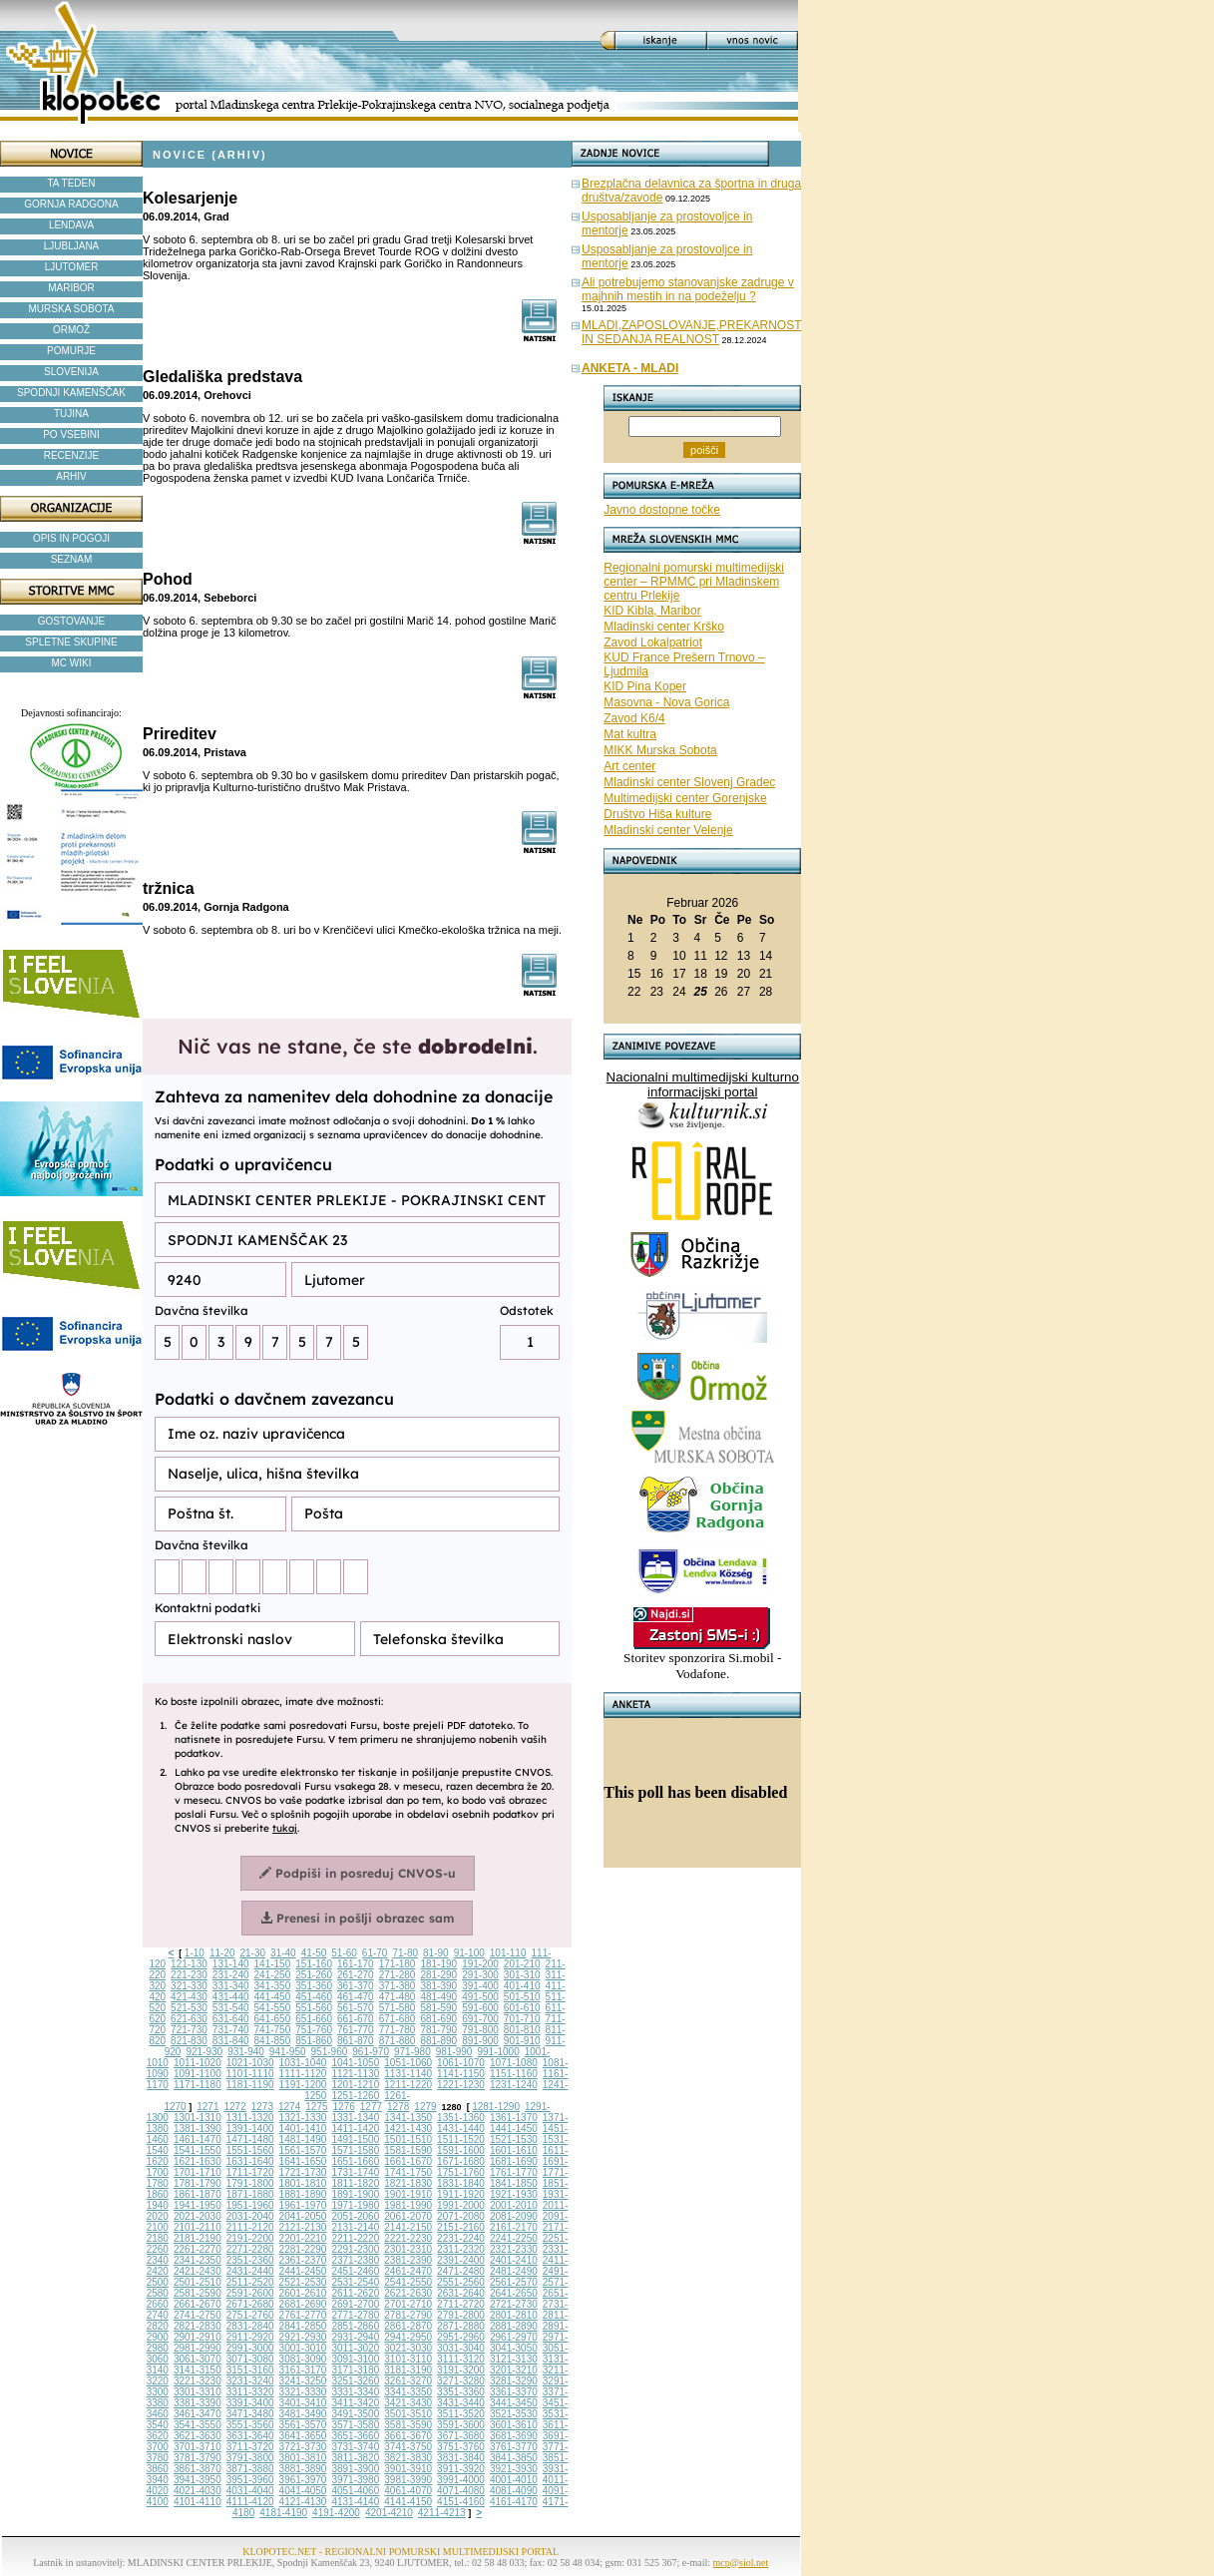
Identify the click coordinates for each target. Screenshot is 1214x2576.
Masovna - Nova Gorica (666, 702)
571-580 (397, 2007)
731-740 (230, 2029)
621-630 (189, 2018)
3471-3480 (250, 2413)
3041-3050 (514, 2348)
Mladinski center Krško (664, 627)
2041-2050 (303, 2216)
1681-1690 (514, 2161)
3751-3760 (461, 2446)
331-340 (230, 1985)
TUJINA (71, 413)
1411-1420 (355, 2128)
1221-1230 (461, 2084)
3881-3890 (303, 2468)
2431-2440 (250, 2271)
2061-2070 (408, 2216)
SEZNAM (72, 559)
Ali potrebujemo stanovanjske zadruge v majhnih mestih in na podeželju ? (688, 289)
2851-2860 (355, 2326)
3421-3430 (408, 2402)
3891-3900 (355, 2468)
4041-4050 (303, 2490)
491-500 (480, 1996)
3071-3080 (250, 2359)
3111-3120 (461, 2359)
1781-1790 (197, 2183)
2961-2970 (514, 2337)
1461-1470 (197, 2139)
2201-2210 (303, 2238)
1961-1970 (303, 2205)
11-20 (222, 1952)
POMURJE (71, 350)
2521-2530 (303, 2282)
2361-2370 (303, 2260)
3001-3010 (303, 2348)
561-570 (355, 2007)
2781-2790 (408, 2315)
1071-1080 (514, 2062)
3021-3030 (408, 2348)
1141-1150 (461, 2073)
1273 (262, 2106)
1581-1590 (408, 2150)
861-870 (355, 2040)
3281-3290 (514, 2380)
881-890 (438, 2040)
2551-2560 (461, 2282)
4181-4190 (283, 2512)
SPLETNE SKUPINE (71, 642)
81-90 (436, 1952)
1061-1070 (461, 2062)
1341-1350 (408, 2117)
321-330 (189, 1985)
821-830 (189, 2040)
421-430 (189, 1996)
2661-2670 (197, 2304)
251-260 (313, 1974)
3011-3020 (355, 2348)
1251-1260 (355, 2095)
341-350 (272, 1985)
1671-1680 (461, 2161)
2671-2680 (250, 2304)
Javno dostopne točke (662, 510)
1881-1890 (303, 2194)
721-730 (189, 2029)
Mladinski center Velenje (668, 830)
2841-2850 (303, 2326)
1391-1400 (250, 2128)
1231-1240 (514, 2084)
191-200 (480, 1963)
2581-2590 (197, 2293)
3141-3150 (197, 2369)
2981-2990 (197, 2348)
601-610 (522, 2007)
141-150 (272, 1963)
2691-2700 (355, 2304)
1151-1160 (514, 2073)
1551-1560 (250, 2150)
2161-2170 (514, 2227)
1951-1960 (250, 2205)
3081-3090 (303, 2359)
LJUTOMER (72, 266)
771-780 (397, 2029)
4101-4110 (197, 2501)
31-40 (283, 1952)
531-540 (230, 2007)
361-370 (355, 1985)
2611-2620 (355, 2293)
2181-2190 (197, 2238)
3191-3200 (461, 2369)
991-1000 (498, 2051)
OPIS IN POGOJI (71, 538)
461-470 (355, 1996)
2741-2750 (197, 2315)
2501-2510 (197, 2282)
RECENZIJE (72, 455)
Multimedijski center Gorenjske (685, 798)
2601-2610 (303, 2293)
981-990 (454, 2051)
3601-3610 (514, 2424)
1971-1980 (355, 2205)
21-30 (252, 1952)
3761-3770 (514, 2446)
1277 (371, 2106)
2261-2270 (197, 2249)
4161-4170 (514, 2501)
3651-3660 (355, 2435)
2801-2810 (514, 2315)
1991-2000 (461, 2205)
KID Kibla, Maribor (652, 611)
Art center (629, 766)
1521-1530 (514, 2139)
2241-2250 (514, 2238)
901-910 (522, 2040)
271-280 (397, 1974)
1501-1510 (408, 2139)
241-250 (272, 1974)
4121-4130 (303, 2501)
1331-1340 (355, 2117)
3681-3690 (514, 2435)
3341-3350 (408, 2391)
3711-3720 (250, 2446)
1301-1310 (197, 2117)
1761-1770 (514, 2172)
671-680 (397, 2018)
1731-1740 (355, 2172)
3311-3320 (250, 2391)
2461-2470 (408, 2271)
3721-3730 (303, 2446)
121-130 (189, 1963)
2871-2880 (461, 2326)
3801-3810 (303, 2457)
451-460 (313, 1996)
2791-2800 (461, 2315)
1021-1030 (250, 2062)
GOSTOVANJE (71, 621)
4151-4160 (461, 2501)
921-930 (204, 2051)
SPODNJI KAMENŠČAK (71, 392)
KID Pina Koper (645, 686)
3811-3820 (355, 2457)
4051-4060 (355, 2490)
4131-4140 (355, 2501)
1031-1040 (303, 2062)
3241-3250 (303, 2380)
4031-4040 (250, 2490)
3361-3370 (514, 2391)
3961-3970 (303, 2479)
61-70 (375, 1952)
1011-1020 (197, 2062)
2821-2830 (197, 2326)
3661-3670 (408, 2435)
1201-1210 (355, 2084)
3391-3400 (250, 2402)
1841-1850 (514, 2183)
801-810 (522, 2029)
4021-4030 (197, 2490)
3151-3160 (250, 2369)
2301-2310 (408, 2249)
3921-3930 (514, 2468)
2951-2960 (461, 2337)
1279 (425, 2106)
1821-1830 (408, 2183)
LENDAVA (71, 224)
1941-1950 (197, 2205)
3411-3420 (355, 2402)
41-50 (314, 1952)
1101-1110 (250, 2073)
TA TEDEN (72, 183)
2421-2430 (197, 2271)
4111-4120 (250, 2501)
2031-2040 (250, 2216)
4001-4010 (514, 2479)
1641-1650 (303, 2161)
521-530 (189, 2007)
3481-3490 (303, 2413)
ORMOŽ (71, 329)
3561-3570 (303, 2424)
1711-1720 (250, 2172)
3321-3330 (303, 2391)
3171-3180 (355, 2369)
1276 (344, 2106)
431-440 (230, 1996)
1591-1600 (461, 2150)
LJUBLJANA (72, 245)
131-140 (230, 1963)
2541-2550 (408, 2282)
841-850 (272, 2040)
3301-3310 (197, 2391)
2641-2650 (514, 2293)
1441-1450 (514, 2128)
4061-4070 (408, 2490)
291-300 (480, 1974)
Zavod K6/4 (634, 718)
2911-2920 (250, 2337)
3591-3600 (461, 2424)
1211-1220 (408, 2084)
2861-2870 (408, 2326)
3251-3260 (355, 2380)
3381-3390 (197, 2402)
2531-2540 (355, 2282)
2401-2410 (514, 2260)
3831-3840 (461, 2457)
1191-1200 (303, 2084)
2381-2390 (408, 2260)
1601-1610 (514, 2150)
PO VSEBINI (71, 434)
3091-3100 (355, 2359)
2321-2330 (514, 2249)
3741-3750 (408, 2446)
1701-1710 (197, 2172)
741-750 (272, 2029)
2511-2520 (250, 2282)
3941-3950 (197, 2479)
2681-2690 (303, 2304)
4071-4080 (461, 2490)
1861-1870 (197, 2194)
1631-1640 (250, 2161)
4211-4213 (442, 2512)
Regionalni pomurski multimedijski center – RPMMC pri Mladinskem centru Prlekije (694, 582)
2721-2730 (514, 2304)
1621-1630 (197, 2161)
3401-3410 (303, 2402)
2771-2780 (355, 2315)
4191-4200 (336, 2512)
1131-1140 (408, 2073)
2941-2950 (408, 2337)
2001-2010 (514, 2205)
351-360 (313, 1985)
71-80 (405, 1952)
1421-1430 (408, 2128)
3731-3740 (355, 2446)
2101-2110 (197, 2227)
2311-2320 (461, 2249)
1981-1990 (408, 2205)
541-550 (272, 2007)
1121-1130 (355, 2073)
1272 (234, 2106)
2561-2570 (514, 2282)
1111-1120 (303, 2073)
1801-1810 (303, 2183)
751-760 (313, 2029)
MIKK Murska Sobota (660, 750)
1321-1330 (303, 2117)
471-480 (397, 1996)
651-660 (313, 2018)
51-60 (344, 1952)
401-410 (522, 1985)
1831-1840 (461, 2183)
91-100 (469, 1952)
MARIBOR (71, 287)
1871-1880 (250, 2194)
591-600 (480, 2007)
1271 (207, 2106)
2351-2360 (250, 2260)
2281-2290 (303, 2249)
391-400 (480, 1985)
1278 (398, 2106)
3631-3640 (250, 2435)
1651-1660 (355, 2161)
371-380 (397, 1985)
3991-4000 (461, 2479)
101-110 (508, 1952)
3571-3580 (355, 2424)
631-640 (230, 2018)
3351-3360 (461, 2391)
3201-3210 (514, 2369)
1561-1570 (303, 2150)
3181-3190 (408, 2369)
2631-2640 (461, 2293)
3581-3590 (408, 2424)
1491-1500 (355, 2139)
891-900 (480, 2040)
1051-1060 (408, 2062)
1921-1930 (514, 2194)
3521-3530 (514, 2413)
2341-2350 (197, 2260)
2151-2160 (461, 2227)
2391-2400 (461, 2260)
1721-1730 (303, 2172)
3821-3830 (408, 2457)
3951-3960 (250, 2479)
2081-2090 (514, 2216)
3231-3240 (250, 2380)
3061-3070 (197, 2359)
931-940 (245, 2051)
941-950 (287, 2051)
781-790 (438, 2029)
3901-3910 (408, 2468)
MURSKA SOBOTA (72, 308)
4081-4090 (514, 2490)
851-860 (313, 2040)
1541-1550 (197, 2150)
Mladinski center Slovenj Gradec (689, 782)
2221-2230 (408, 2238)
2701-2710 (408, 2304)
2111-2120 (250, 2227)
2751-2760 (250, 2315)
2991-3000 (250, 2348)
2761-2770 (303, 2315)
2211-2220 (355, 2238)
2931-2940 (355, 2337)
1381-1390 (197, 2128)
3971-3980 (355, 2479)
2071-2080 (461, 2216)
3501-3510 (408, 2413)
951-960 (329, 2051)
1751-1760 (461, 2172)
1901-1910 (408, 2194)
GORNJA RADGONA (71, 204)
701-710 (522, 2018)
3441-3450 (514, 2402)
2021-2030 (197, 2216)
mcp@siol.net (741, 2562)
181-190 (438, 1963)
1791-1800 (250, 2183)
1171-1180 (197, 2084)
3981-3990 (408, 2479)
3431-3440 (461, 2402)
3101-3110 (408, 2359)
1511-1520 (461, 2139)
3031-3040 (461, 2348)
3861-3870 (197, 2468)
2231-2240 (461, 2238)
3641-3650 (303, 2435)
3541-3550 (197, 2424)
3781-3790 (197, 2457)
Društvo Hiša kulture (657, 814)
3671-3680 (461, 2435)
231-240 (230, 1974)
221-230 (189, 1974)
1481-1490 (303, 2139)
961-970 (370, 2051)
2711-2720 (461, 2304)
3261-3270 (408, 2380)
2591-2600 (250, 2293)
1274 (289, 2106)
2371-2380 (355, 2260)
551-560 (313, 2007)
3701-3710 (197, 2446)
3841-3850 (514, 2457)
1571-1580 (355, 2150)
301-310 (522, 1974)
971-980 (412, 2051)
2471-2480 (461, 2271)
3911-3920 (461, 2468)
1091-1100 (197, 2073)
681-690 (438, 2018)
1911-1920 (461, 2194)
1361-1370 (514, 2117)
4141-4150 (408, 2501)
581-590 (438, 2007)
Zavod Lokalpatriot (653, 642)
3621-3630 (197, 2435)
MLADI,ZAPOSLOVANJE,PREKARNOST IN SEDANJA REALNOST (692, 332)
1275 (316, 2106)
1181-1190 (250, 2084)
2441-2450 (303, 2271)
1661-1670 (408, 2161)
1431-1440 (461, 2128)
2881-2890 (514, 2326)
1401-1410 (303, 2128)
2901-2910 (197, 2337)
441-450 (272, 1996)
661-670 (355, 2018)
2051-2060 (355, 2216)
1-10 (194, 1952)
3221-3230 (197, 2380)
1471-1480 (250, 2139)
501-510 (522, 1996)
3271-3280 (461, 2380)
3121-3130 (514, 2359)
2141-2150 (408, 2227)
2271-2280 (250, 2249)
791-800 (480, 2029)
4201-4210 (389, 2512)
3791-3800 (250, 2457)
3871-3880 (250, 2468)
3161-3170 (303, 2369)
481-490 (438, 1996)
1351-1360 (461, 2117)
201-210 (522, 1963)
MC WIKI (72, 662)
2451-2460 (355, 2271)
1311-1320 (250, 2117)
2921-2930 (303, 2337)
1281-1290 (496, 2106)
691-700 (480, 2018)
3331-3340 (355, 2391)
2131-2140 (355, 2227)
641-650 (272, 2018)
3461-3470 (197, 2413)
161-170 (355, 1963)
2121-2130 (303, 2227)
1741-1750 (408, 2172)
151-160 (313, 1963)
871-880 (397, 2040)
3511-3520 (461, 2413)
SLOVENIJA (71, 371)
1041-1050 (355, 2062)
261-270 (355, 1974)
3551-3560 (250, 2424)
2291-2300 (355, 2249)
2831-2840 (250, 2326)
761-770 (355, 2029)
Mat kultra (630, 734)
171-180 (397, 1963)
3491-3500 (355, 2413)
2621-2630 (408, 2293)
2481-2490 (514, 2271)
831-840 (230, 2040)
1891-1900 (355, 2194)
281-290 (438, 1974)
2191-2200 (250, 2238)
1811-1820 (355, 2183)
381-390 (438, 1985)
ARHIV (71, 476)
